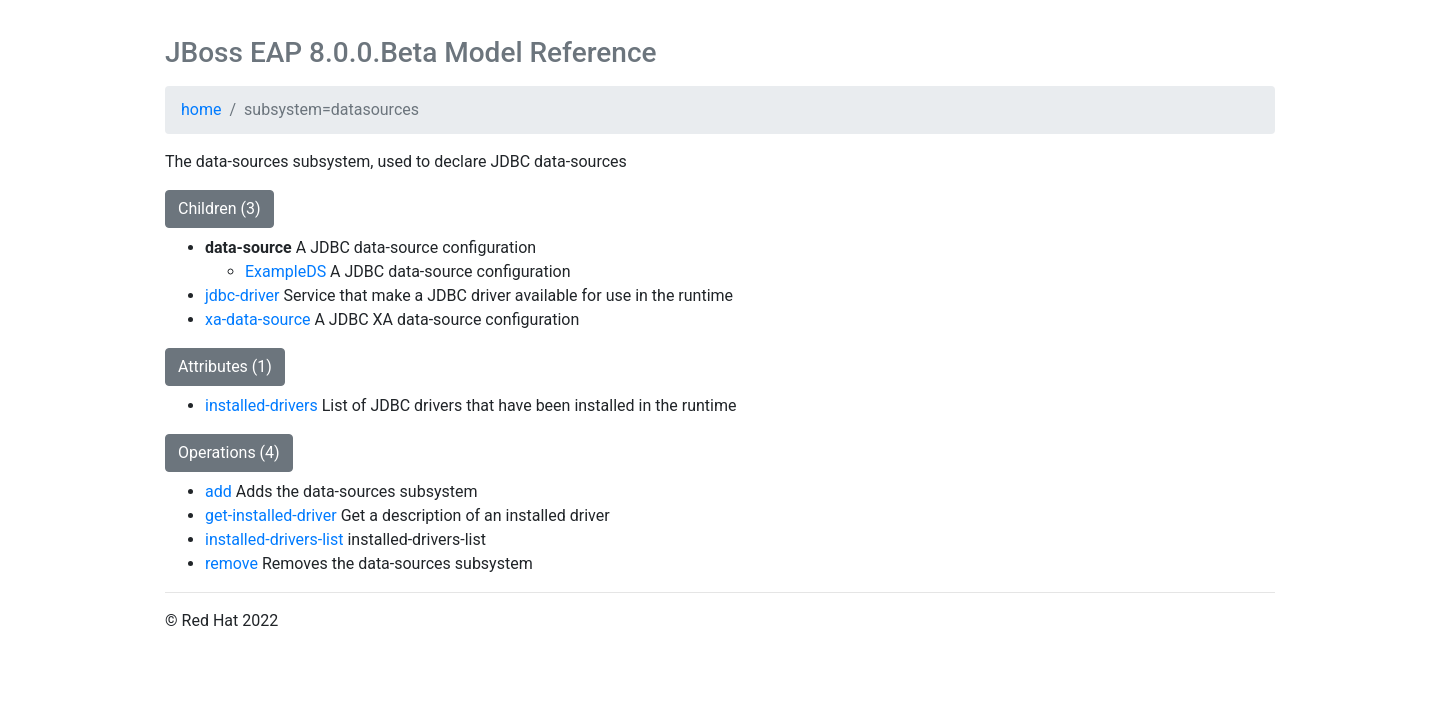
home (201, 109)
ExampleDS (285, 271)
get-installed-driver (271, 515)
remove (231, 563)
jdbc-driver (242, 295)
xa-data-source (257, 319)
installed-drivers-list (274, 539)
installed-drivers (261, 405)
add (218, 491)
